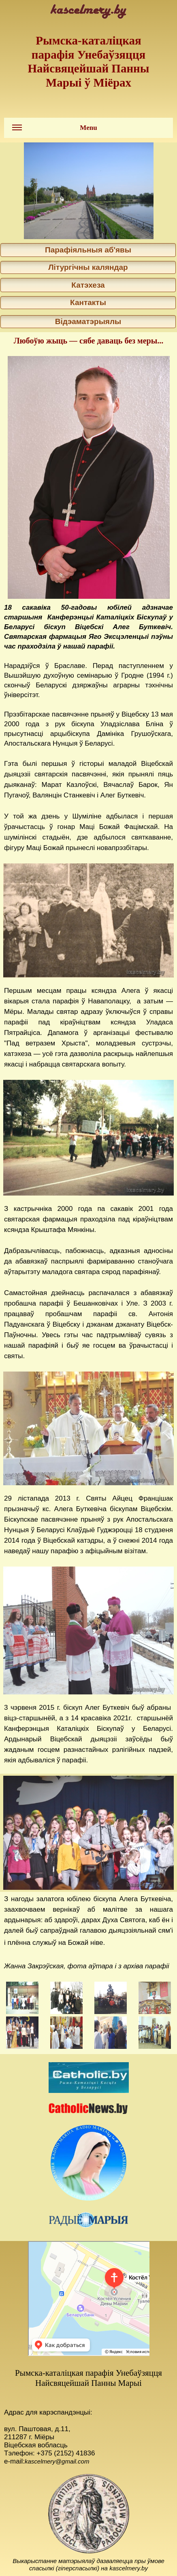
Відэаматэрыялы (88, 321)
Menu (54, 130)
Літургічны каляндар (88, 267)
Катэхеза (87, 285)
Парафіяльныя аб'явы (88, 250)
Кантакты (88, 302)
